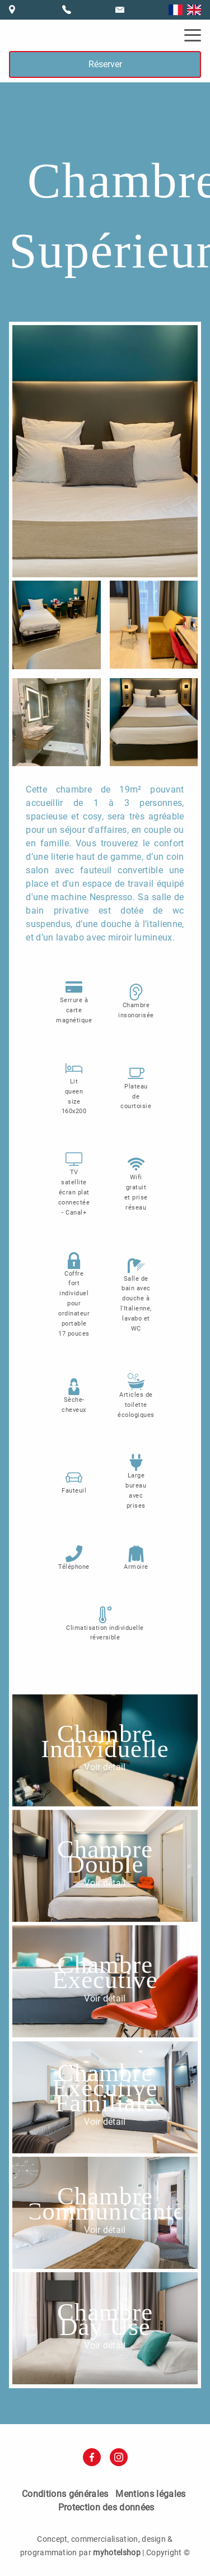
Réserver (105, 64)
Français (176, 9)
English (194, 9)
